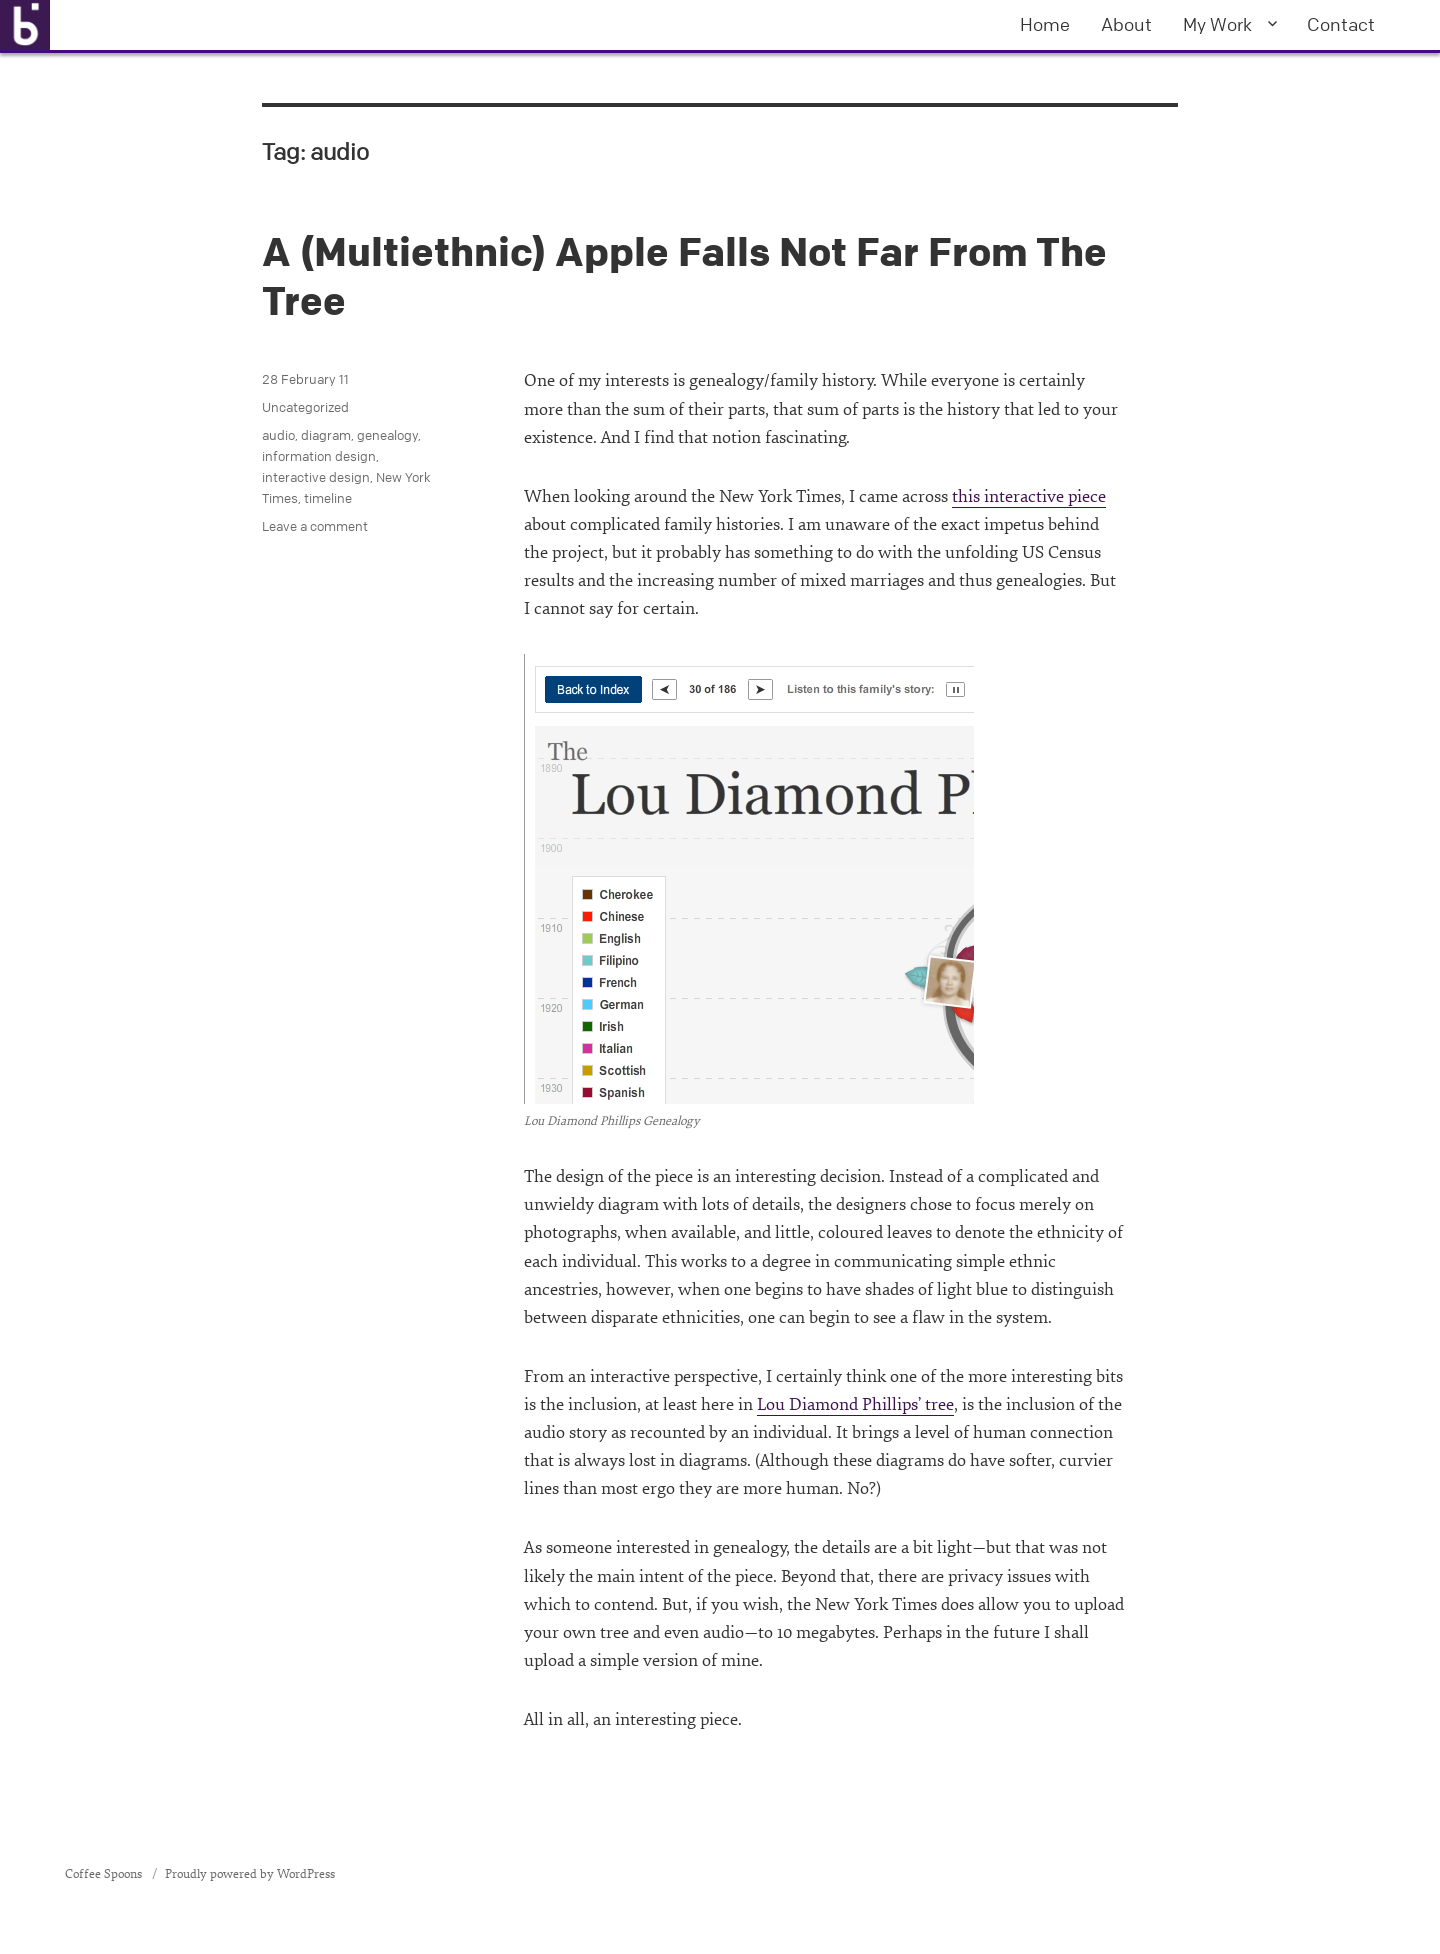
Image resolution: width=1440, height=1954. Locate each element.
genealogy (387, 435)
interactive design (316, 477)
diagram (326, 435)
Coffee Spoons (105, 1874)
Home (1045, 24)
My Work (1217, 24)
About (1126, 24)
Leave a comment (315, 526)
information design (319, 456)
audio (278, 435)
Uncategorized (305, 407)
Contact (1341, 24)
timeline (328, 498)
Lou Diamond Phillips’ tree (855, 1404)
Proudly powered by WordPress (250, 1874)
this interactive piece (1029, 496)
